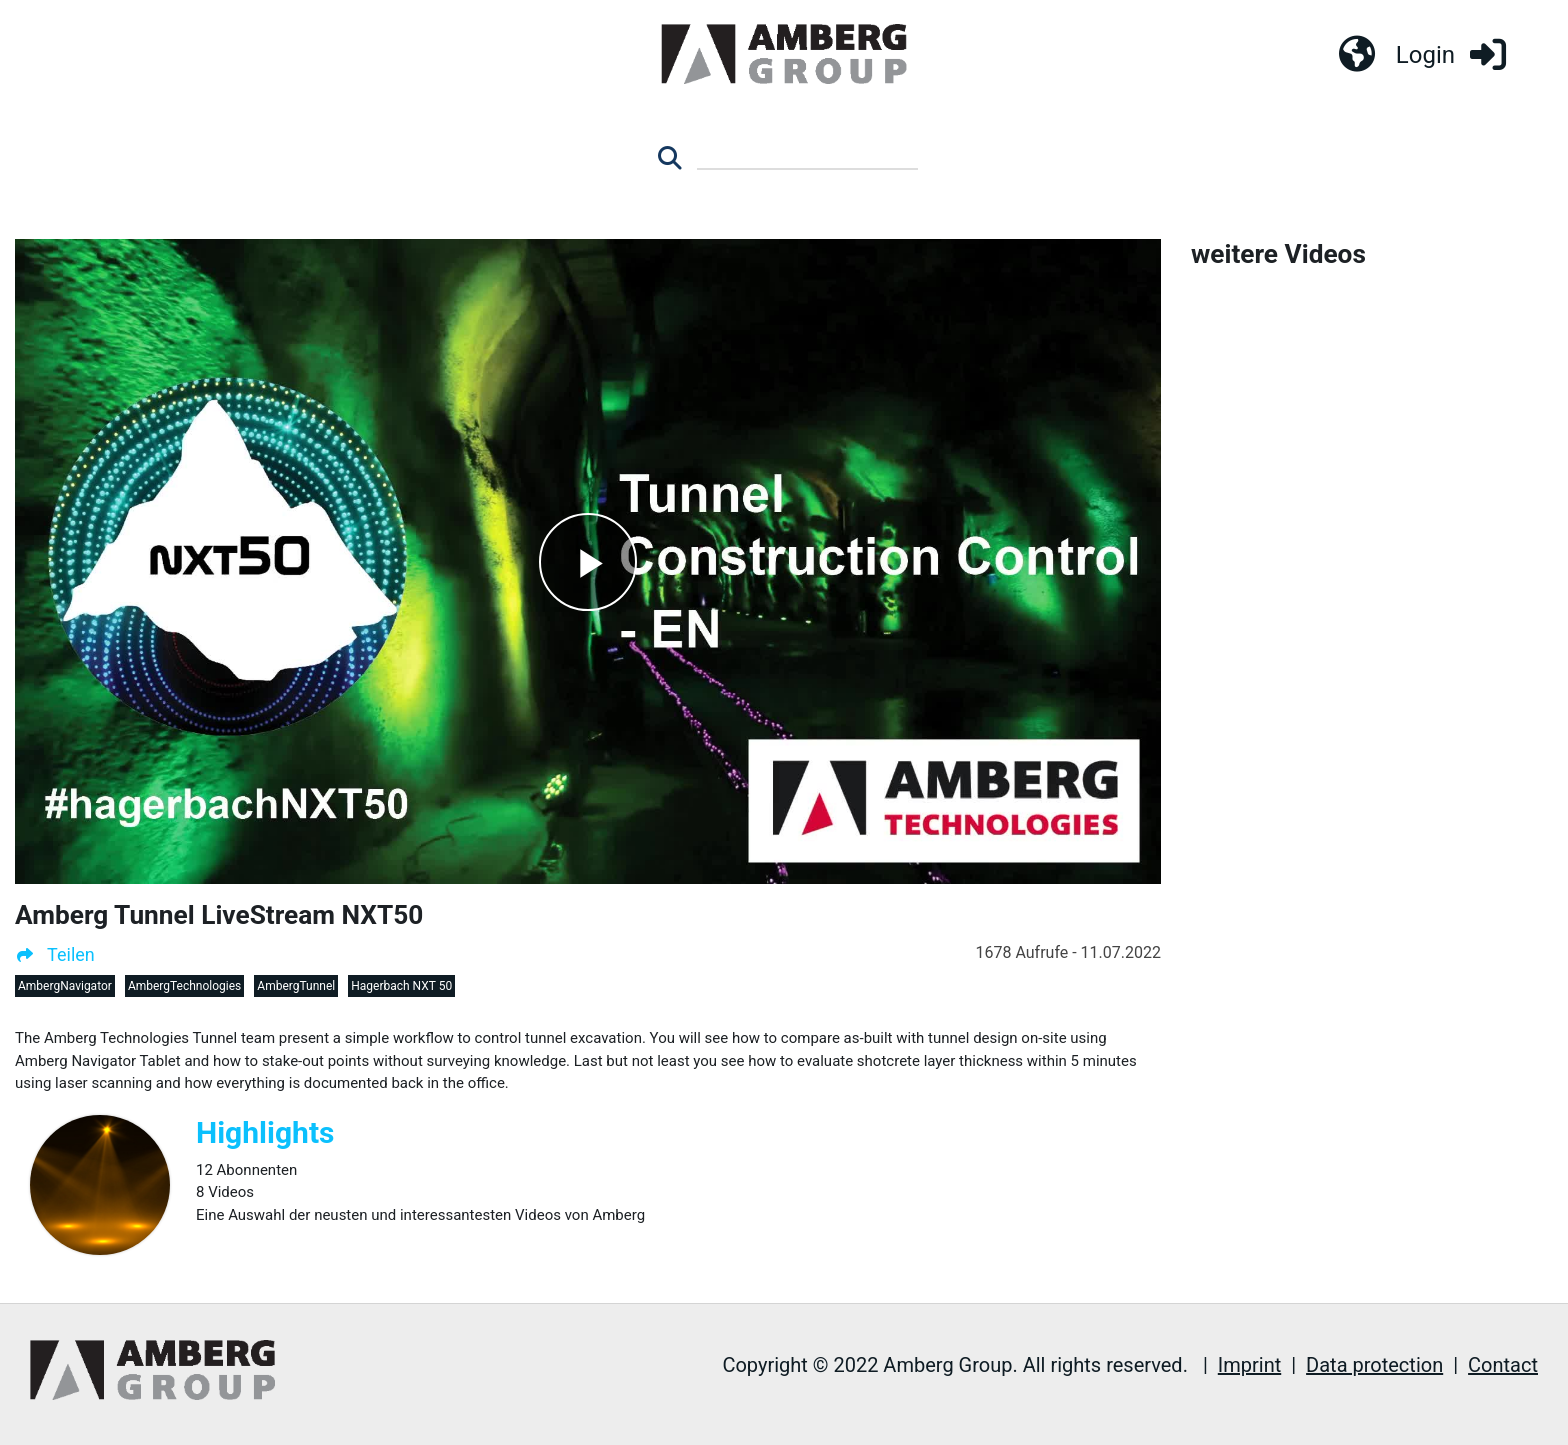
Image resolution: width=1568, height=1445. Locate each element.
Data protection (1374, 1365)
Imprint (1249, 1365)
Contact (1503, 1365)
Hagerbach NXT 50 (401, 986)
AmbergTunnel (296, 986)
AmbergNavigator (65, 986)
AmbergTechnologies (184, 986)
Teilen (55, 954)
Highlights (265, 1132)
